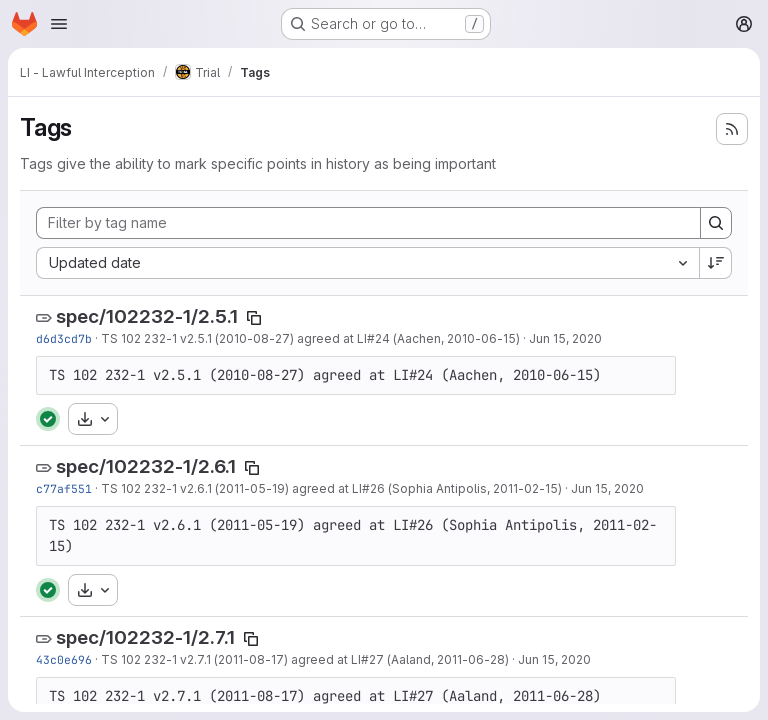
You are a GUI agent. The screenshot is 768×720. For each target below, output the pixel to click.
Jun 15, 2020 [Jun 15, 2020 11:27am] (565, 338)
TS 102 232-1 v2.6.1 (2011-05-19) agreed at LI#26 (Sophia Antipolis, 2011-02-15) (331, 488)
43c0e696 (64, 659)
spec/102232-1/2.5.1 (147, 316)
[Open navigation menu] (59, 24)
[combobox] (367, 263)
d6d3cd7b (64, 338)
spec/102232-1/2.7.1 (145, 637)
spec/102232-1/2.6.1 (146, 466)
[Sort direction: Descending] (716, 263)
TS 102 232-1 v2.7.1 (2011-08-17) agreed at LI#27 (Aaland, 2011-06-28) (305, 659)
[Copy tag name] (254, 318)
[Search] (716, 223)
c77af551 (64, 488)
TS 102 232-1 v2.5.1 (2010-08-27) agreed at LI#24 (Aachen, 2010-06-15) (310, 338)
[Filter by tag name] (368, 223)
